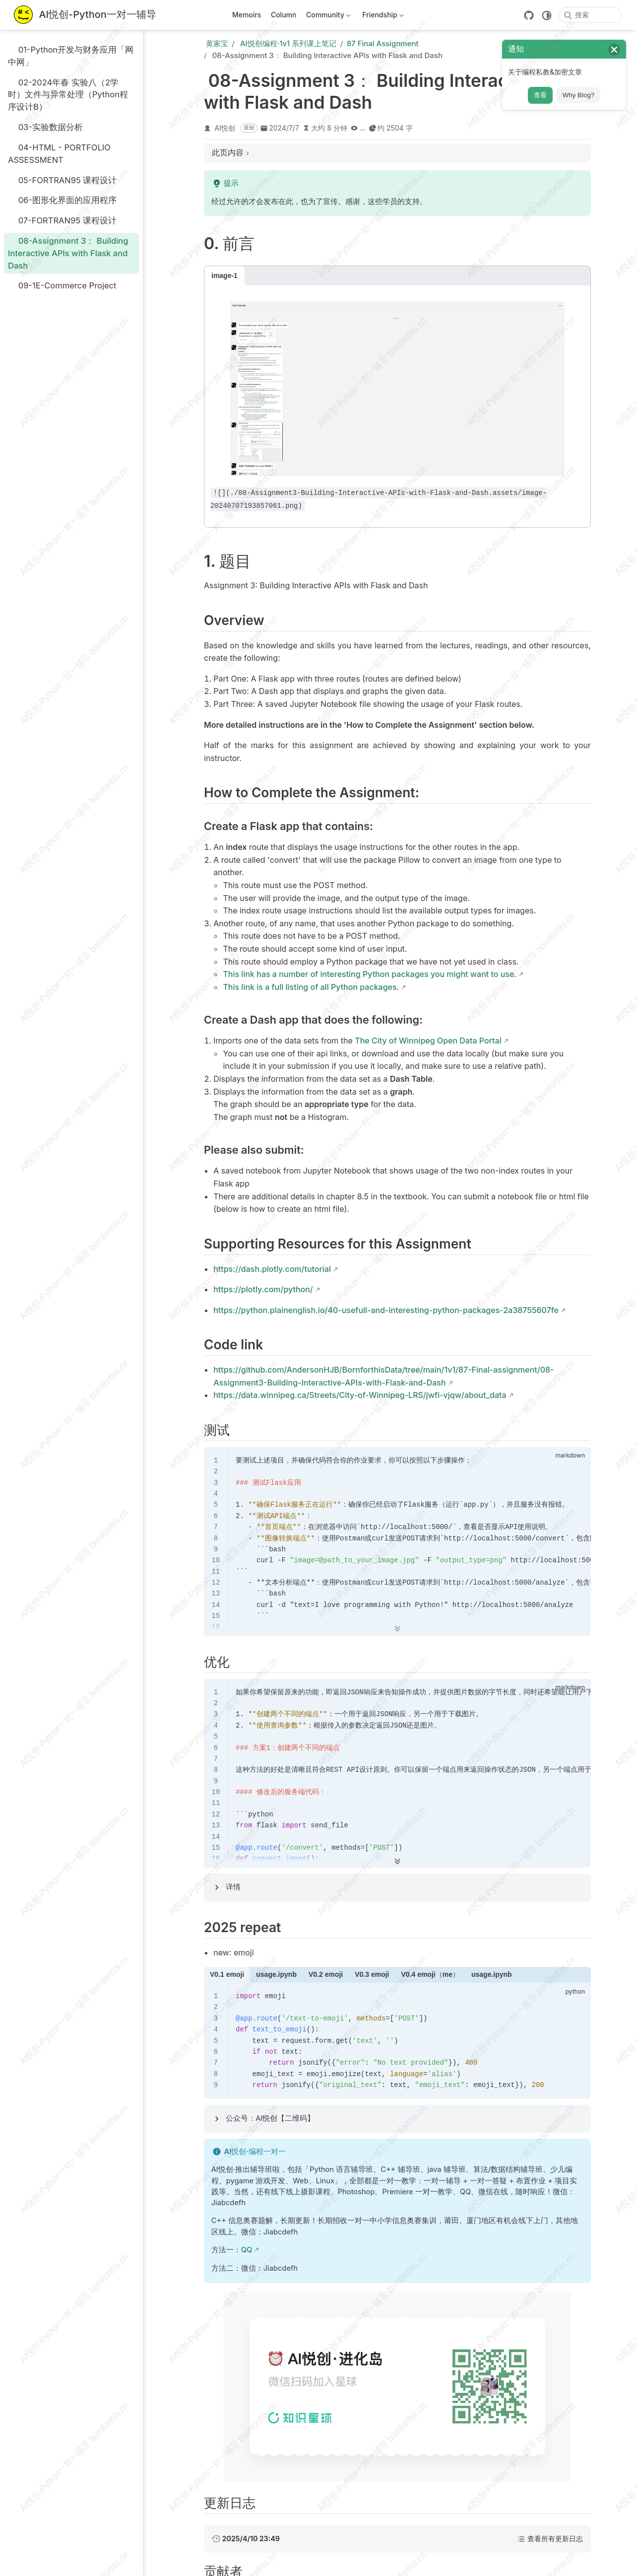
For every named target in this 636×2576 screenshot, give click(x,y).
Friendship (382, 16)
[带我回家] (85, 15)
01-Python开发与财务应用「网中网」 (70, 55)
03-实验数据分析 (45, 127)
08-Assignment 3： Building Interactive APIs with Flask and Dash (68, 252)
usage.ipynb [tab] (276, 1974)
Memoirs (246, 14)
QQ (247, 2249)
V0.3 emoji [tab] (372, 1974)
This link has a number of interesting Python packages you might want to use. (369, 974)
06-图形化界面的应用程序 (62, 200)
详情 (233, 1886)
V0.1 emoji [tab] (227, 1974)
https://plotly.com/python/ (263, 1289)
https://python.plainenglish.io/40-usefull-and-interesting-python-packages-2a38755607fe (386, 1310)
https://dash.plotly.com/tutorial (272, 1269)
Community (327, 16)
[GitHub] (529, 15)
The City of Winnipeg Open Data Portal (428, 1040)
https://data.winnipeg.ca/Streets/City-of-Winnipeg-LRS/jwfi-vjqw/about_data (359, 1395)
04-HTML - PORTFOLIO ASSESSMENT (59, 153)
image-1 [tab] (224, 275)
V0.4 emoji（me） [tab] (430, 1974)
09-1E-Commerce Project (62, 285)
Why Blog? (578, 95)
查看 (540, 95)
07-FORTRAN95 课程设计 (62, 220)
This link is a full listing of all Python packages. (311, 987)
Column (284, 14)
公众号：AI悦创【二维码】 (270, 2118)
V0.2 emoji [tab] (326, 1974)
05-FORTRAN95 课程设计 (62, 180)
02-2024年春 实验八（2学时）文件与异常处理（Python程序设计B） (68, 94)
